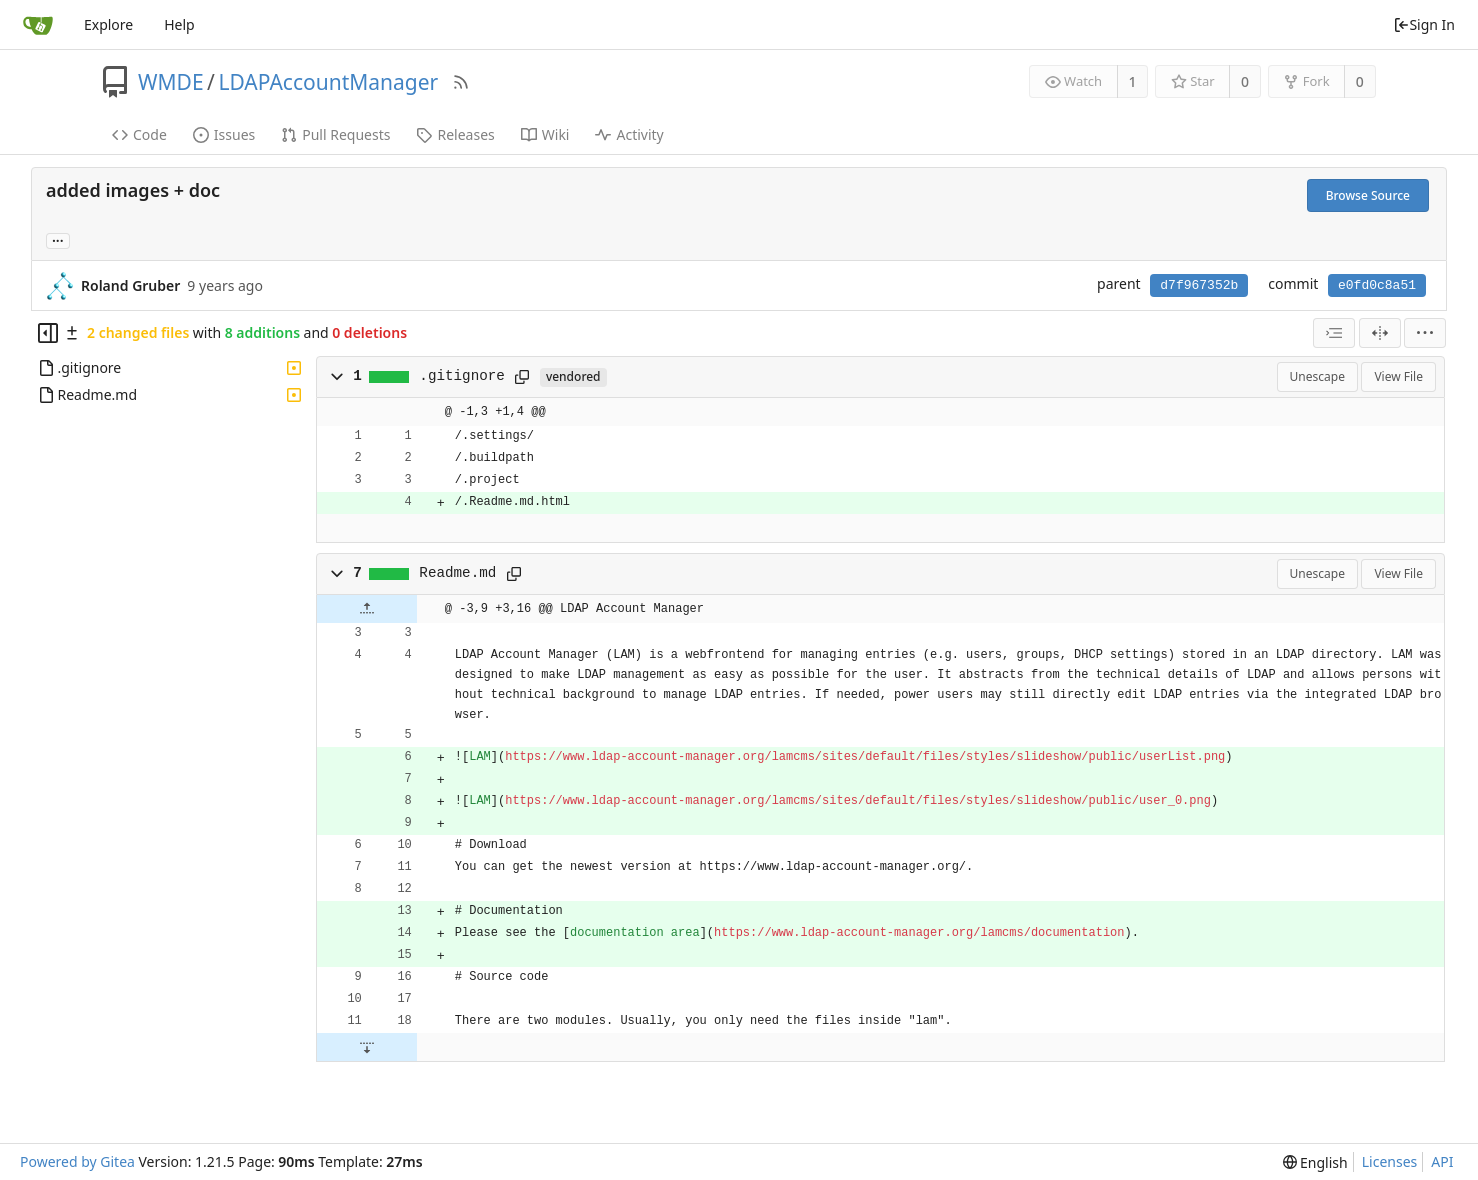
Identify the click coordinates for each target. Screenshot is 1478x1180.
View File (1398, 376)
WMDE (171, 82)
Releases (455, 134)
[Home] (38, 25)
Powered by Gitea (77, 1161)
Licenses (1390, 1161)
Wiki (545, 134)
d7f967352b (1199, 285)
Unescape (1317, 376)
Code (139, 134)
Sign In (1424, 24)
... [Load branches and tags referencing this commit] (58, 239)
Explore (108, 24)
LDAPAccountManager (328, 82)
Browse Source (1368, 195)
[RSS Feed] (461, 82)
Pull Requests (335, 134)
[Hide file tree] (48, 333)
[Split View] (1380, 333)
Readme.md (457, 573)
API (1442, 1161)
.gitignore (462, 376)
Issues (224, 134)
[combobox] (1334, 333)
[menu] (1425, 333)
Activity (629, 134)
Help (179, 24)
